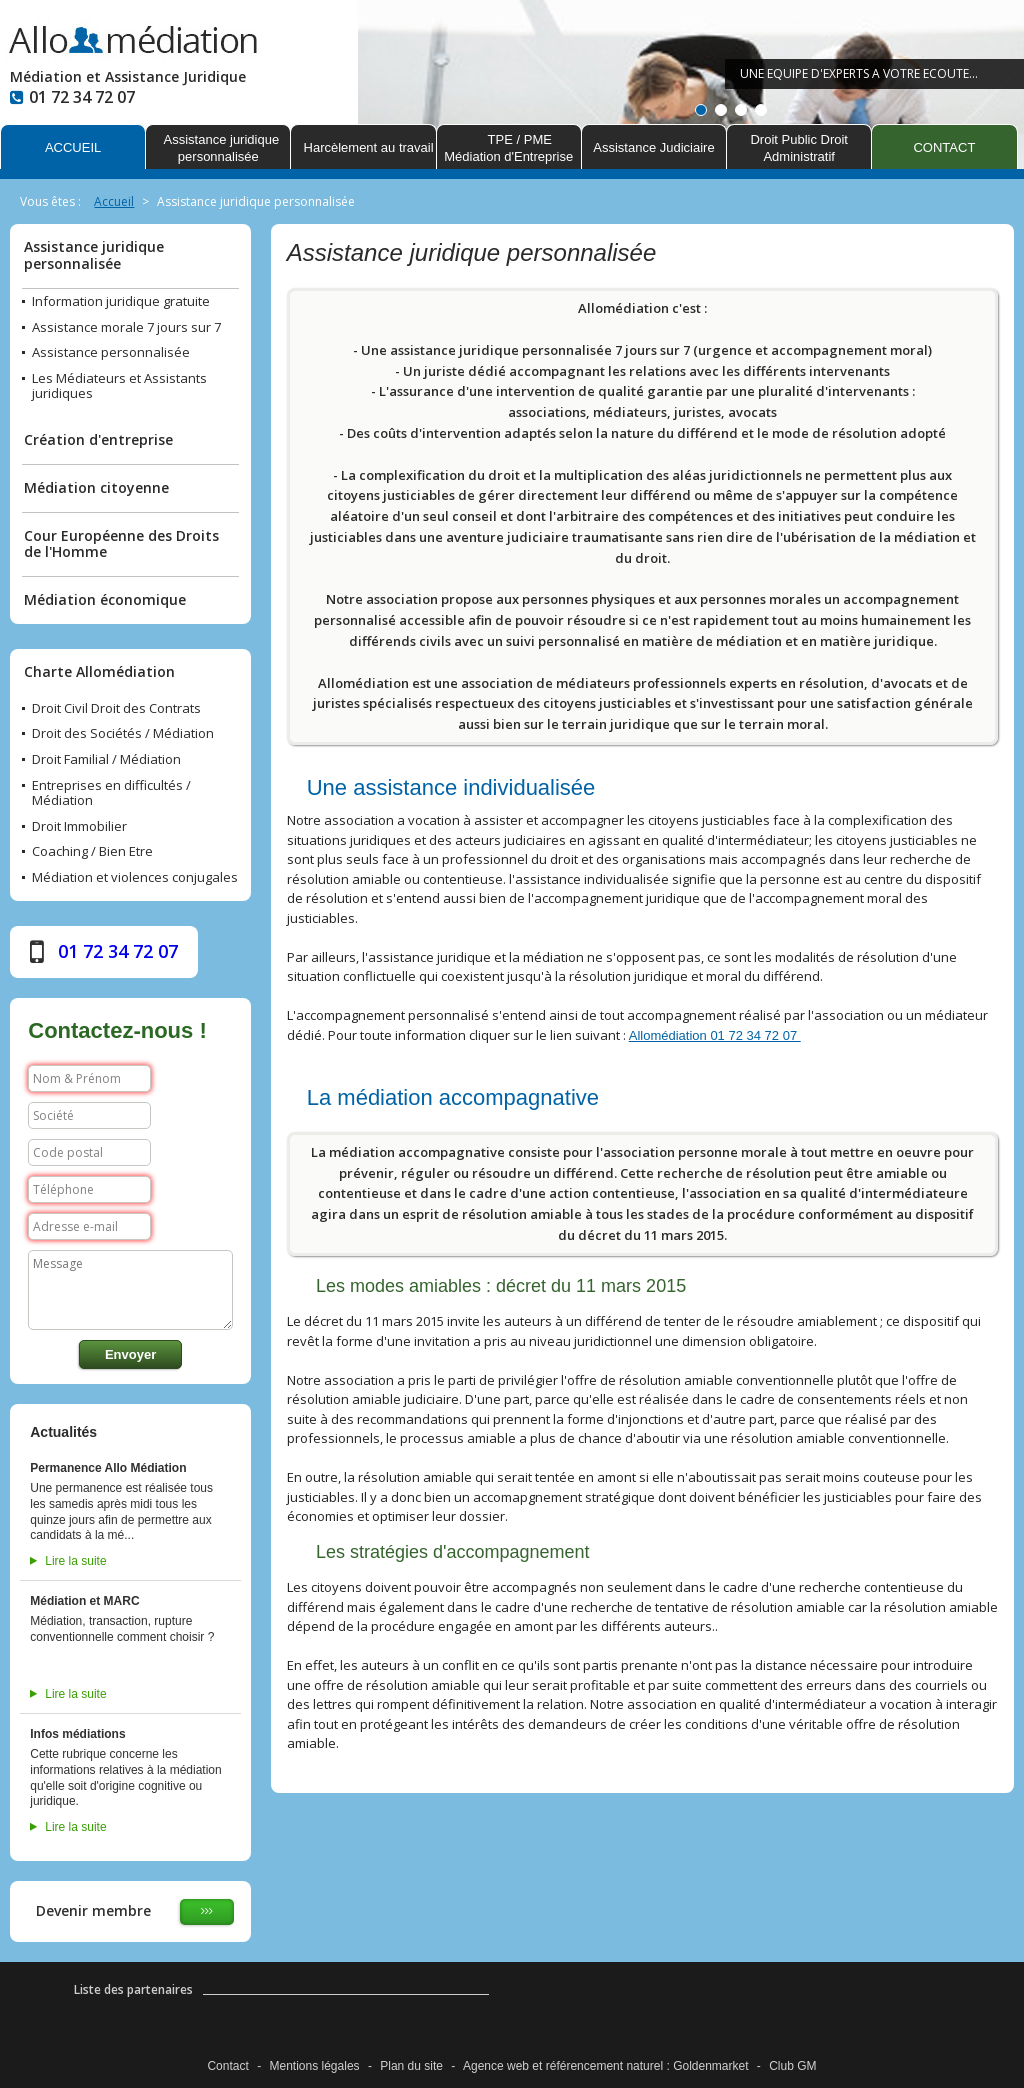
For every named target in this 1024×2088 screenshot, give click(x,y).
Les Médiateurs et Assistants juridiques (119, 386)
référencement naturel (604, 2066)
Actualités (63, 1432)
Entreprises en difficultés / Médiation (111, 793)
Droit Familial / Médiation (106, 760)
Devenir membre (93, 1910)
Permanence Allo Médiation (108, 1468)
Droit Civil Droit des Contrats (116, 709)
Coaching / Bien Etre (92, 852)
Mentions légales (315, 2066)
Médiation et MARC (84, 1601)
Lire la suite (75, 1561)
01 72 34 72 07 (118, 951)
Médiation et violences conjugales (135, 878)
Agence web (496, 2066)
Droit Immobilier (79, 827)
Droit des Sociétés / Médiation (123, 734)
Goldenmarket (710, 2066)
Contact (227, 2066)
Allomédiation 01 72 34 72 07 (715, 1035)
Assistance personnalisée (111, 353)
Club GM (792, 2066)
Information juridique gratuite (121, 302)
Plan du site (411, 2066)
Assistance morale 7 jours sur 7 (126, 328)
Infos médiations (77, 1734)
